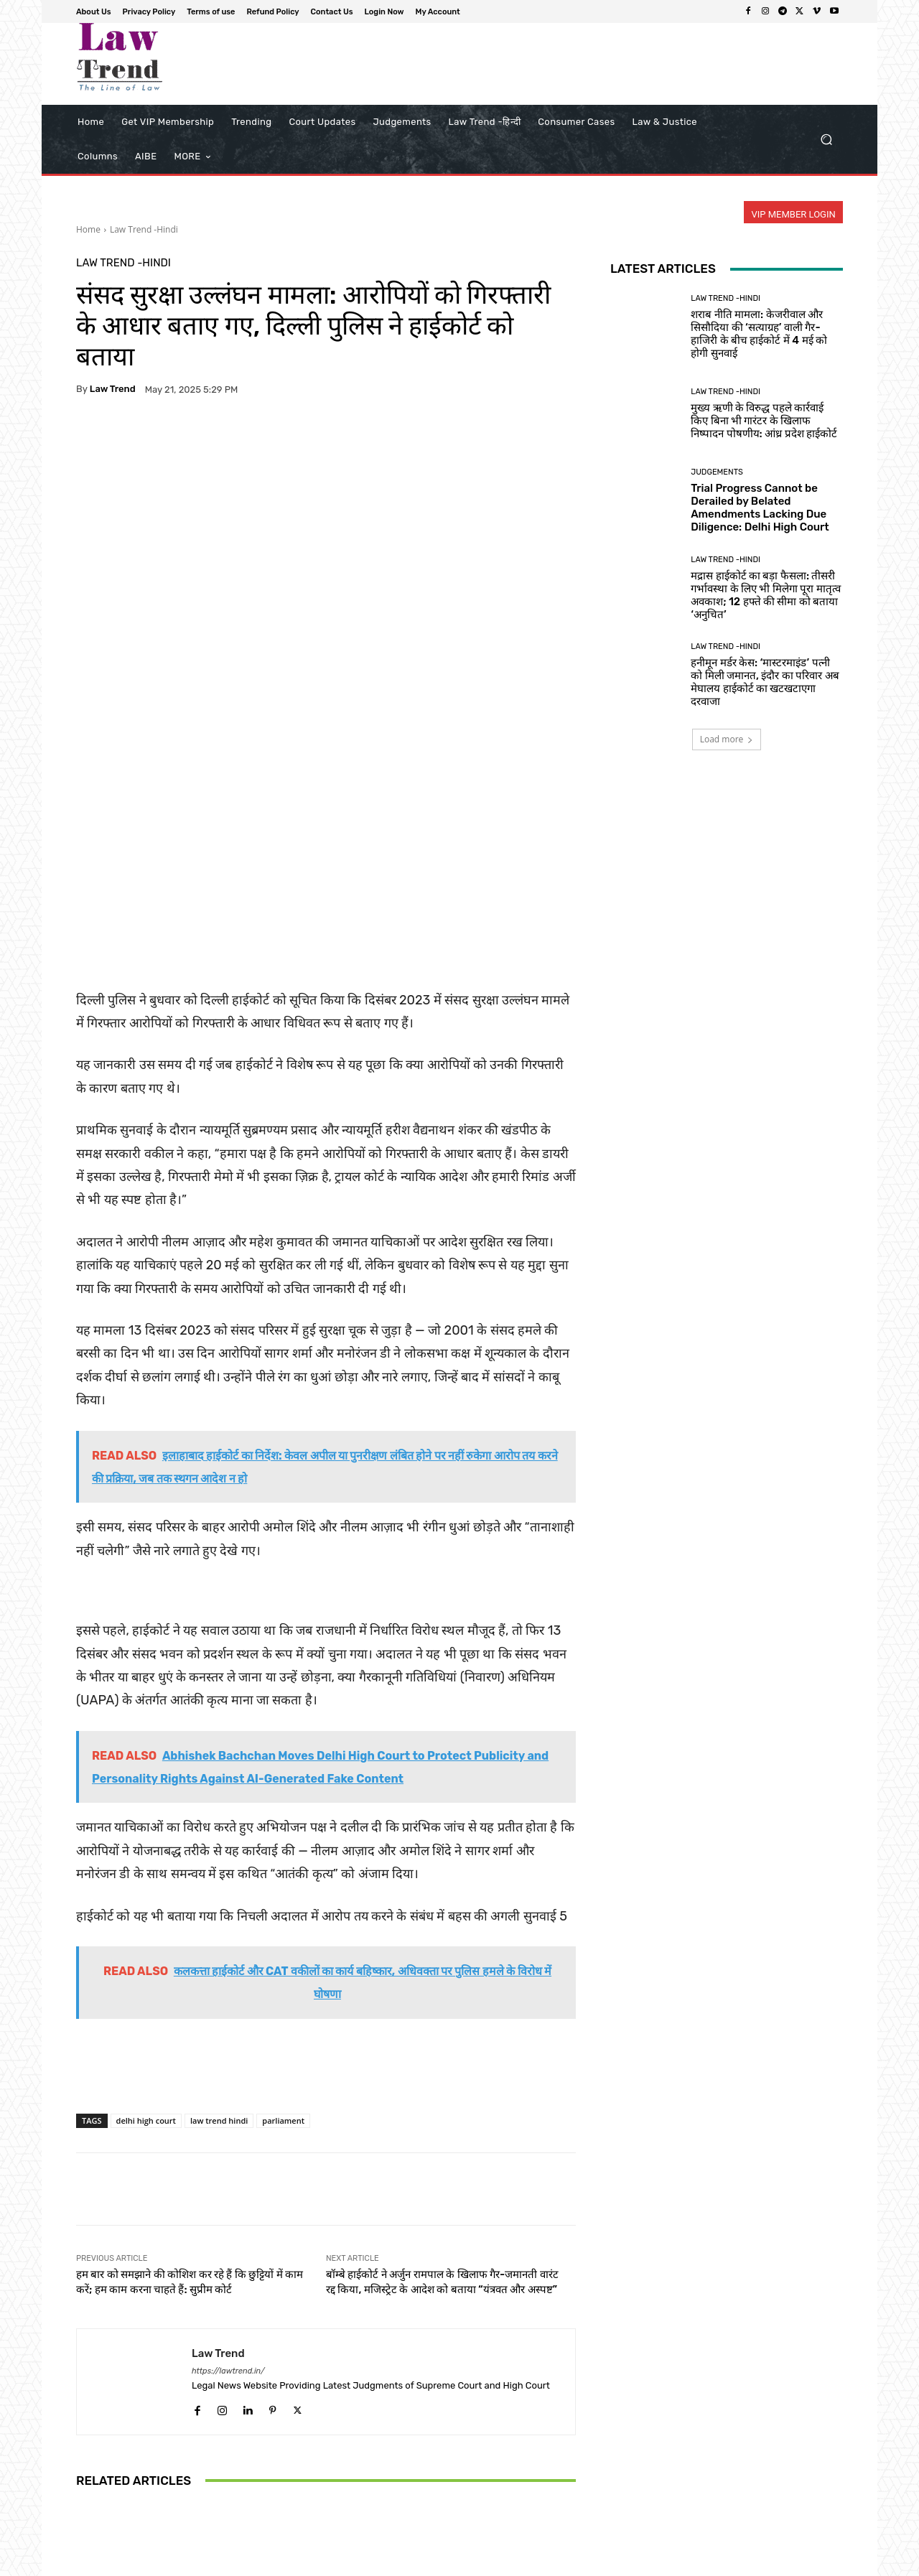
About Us (449, 2563)
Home (88, 229)
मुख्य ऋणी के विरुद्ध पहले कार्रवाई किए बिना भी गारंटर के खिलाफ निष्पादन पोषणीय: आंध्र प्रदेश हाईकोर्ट (326, 2452)
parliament (283, 1902)
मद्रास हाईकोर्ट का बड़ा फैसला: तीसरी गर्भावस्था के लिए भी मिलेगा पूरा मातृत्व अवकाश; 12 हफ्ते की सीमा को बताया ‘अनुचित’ (766, 595)
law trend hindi (219, 1902)
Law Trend (113, 388)
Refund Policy (642, 2563)
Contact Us (705, 2563)
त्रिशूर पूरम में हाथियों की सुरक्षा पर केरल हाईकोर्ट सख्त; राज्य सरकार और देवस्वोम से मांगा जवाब (493, 2452)
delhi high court (146, 1902)
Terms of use (574, 2563)
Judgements (717, 472)
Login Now (761, 2563)
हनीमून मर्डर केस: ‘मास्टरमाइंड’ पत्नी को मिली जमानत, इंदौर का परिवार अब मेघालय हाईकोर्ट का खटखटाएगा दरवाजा (765, 682)
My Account (819, 2563)
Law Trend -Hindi (144, 229)
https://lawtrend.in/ (228, 2153)
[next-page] (108, 2506)
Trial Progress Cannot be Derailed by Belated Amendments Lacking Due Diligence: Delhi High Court (760, 507)
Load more (727, 739)
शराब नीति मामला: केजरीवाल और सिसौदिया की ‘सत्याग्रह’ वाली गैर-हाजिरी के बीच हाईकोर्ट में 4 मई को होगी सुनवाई (759, 334)
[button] (826, 140)
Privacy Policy (508, 2563)
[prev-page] (85, 2506)
